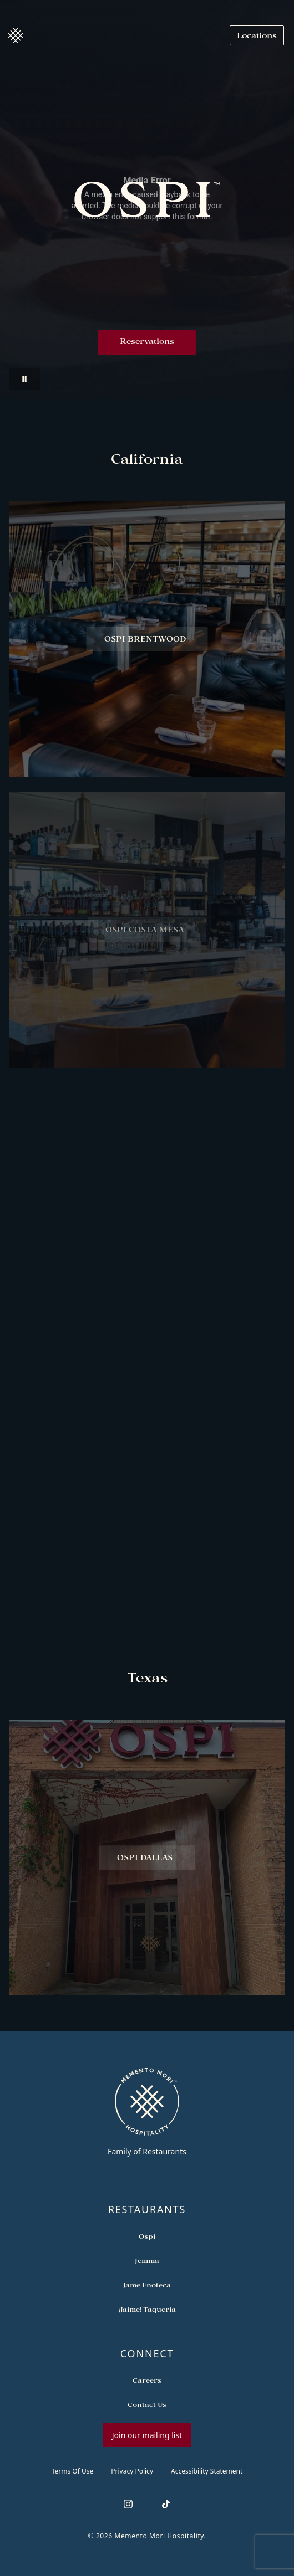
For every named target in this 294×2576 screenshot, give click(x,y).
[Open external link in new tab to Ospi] (147, 2236)
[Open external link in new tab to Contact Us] (147, 2404)
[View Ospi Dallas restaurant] (147, 1863)
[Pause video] (24, 379)
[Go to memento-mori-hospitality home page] (147, 2111)
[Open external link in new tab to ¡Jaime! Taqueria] (147, 2309)
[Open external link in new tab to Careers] (147, 2380)
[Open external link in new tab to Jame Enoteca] (147, 2285)
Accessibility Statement (206, 2471)
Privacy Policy (132, 2471)
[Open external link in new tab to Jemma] (147, 2260)
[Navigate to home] (15, 35)
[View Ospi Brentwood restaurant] (147, 644)
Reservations (147, 342)
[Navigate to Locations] (257, 35)
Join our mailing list (147, 2435)
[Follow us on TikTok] (166, 2504)
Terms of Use (73, 2471)
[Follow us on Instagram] (128, 2504)
